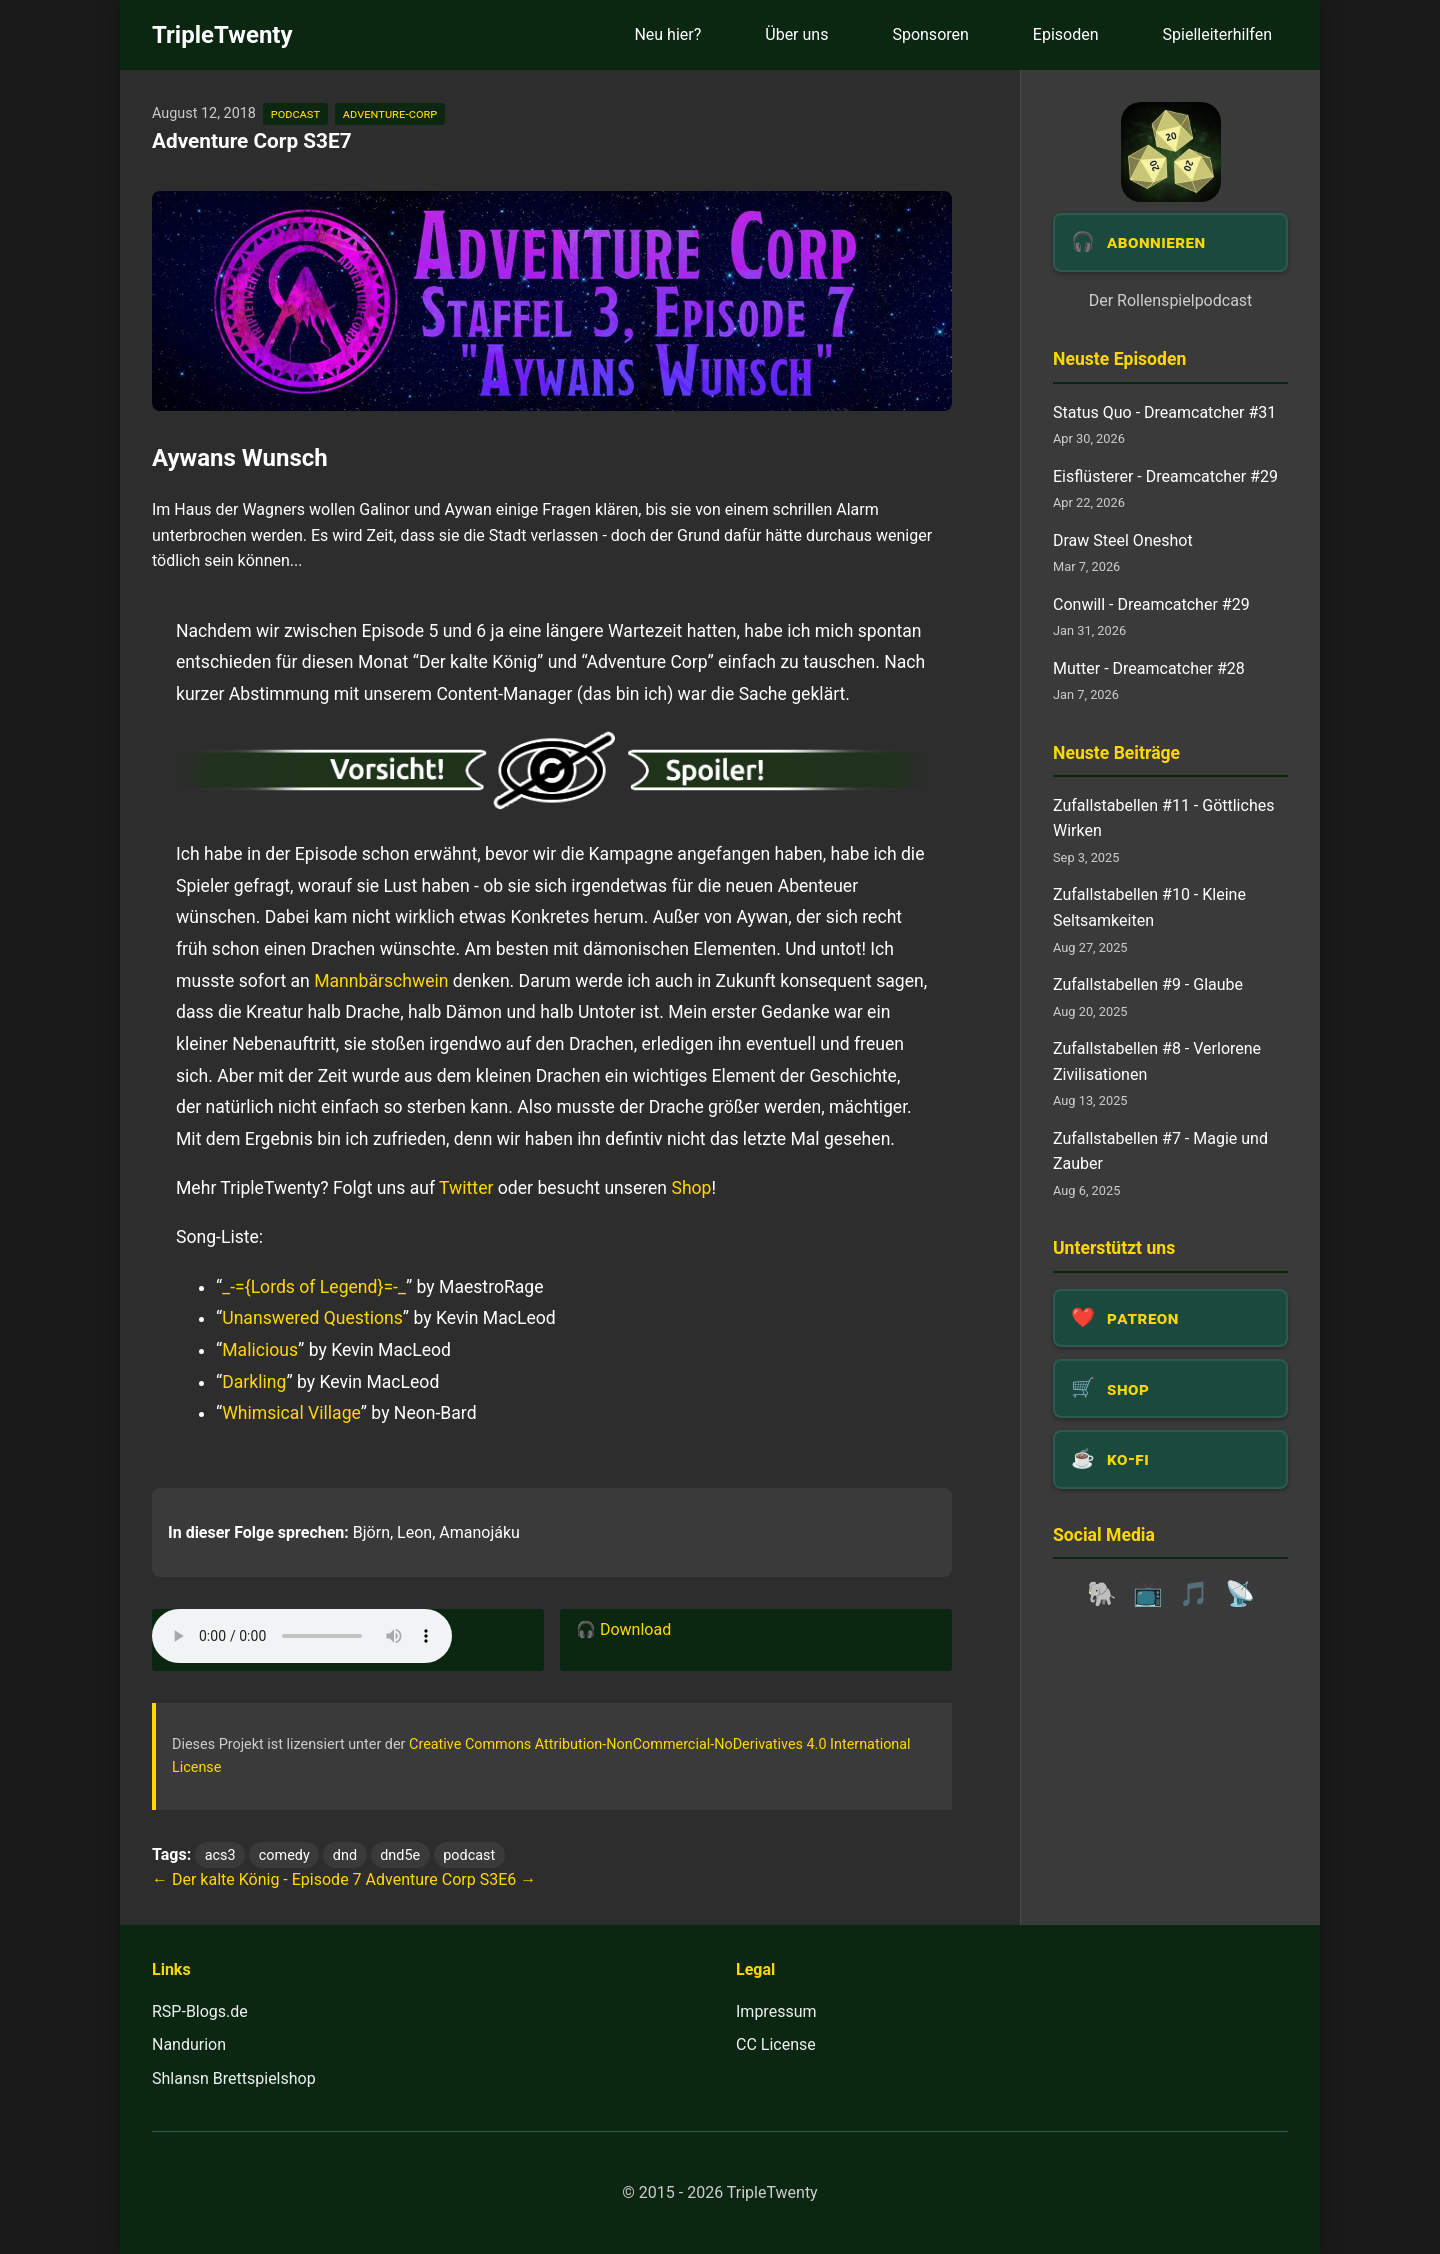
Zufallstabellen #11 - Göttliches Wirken (1163, 818)
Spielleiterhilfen (1217, 34)
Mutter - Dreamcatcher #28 (1149, 668)
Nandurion (189, 2044)
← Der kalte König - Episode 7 (257, 1879)
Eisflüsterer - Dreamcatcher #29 (1165, 476)
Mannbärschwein (381, 981)
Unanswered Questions (312, 1318)
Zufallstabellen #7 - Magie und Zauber (1160, 1151)
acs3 (220, 1855)
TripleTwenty (222, 35)
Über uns (796, 34)
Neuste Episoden (1119, 359)
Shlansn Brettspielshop (234, 2078)
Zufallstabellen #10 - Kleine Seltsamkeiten (1149, 907)
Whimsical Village (291, 1413)
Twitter (466, 1188)
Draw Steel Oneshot (1123, 540)
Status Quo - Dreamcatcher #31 (1164, 412)
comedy (284, 1855)
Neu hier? (667, 34)
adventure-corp (390, 113)
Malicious (260, 1350)
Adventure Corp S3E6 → (451, 1879)
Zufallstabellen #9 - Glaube (1148, 984)
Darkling (254, 1382)
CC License (776, 2044)
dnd (345, 1855)
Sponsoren (930, 34)
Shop (691, 1188)
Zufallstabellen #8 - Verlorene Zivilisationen (1157, 1061)
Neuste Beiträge (1116, 753)
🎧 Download (623, 1629)
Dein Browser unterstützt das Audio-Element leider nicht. (302, 1636)
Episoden (1066, 34)
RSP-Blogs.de (200, 2011)
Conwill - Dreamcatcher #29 (1151, 604)
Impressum (776, 2011)
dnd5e (400, 1855)
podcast (295, 113)
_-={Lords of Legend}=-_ (314, 1287)
